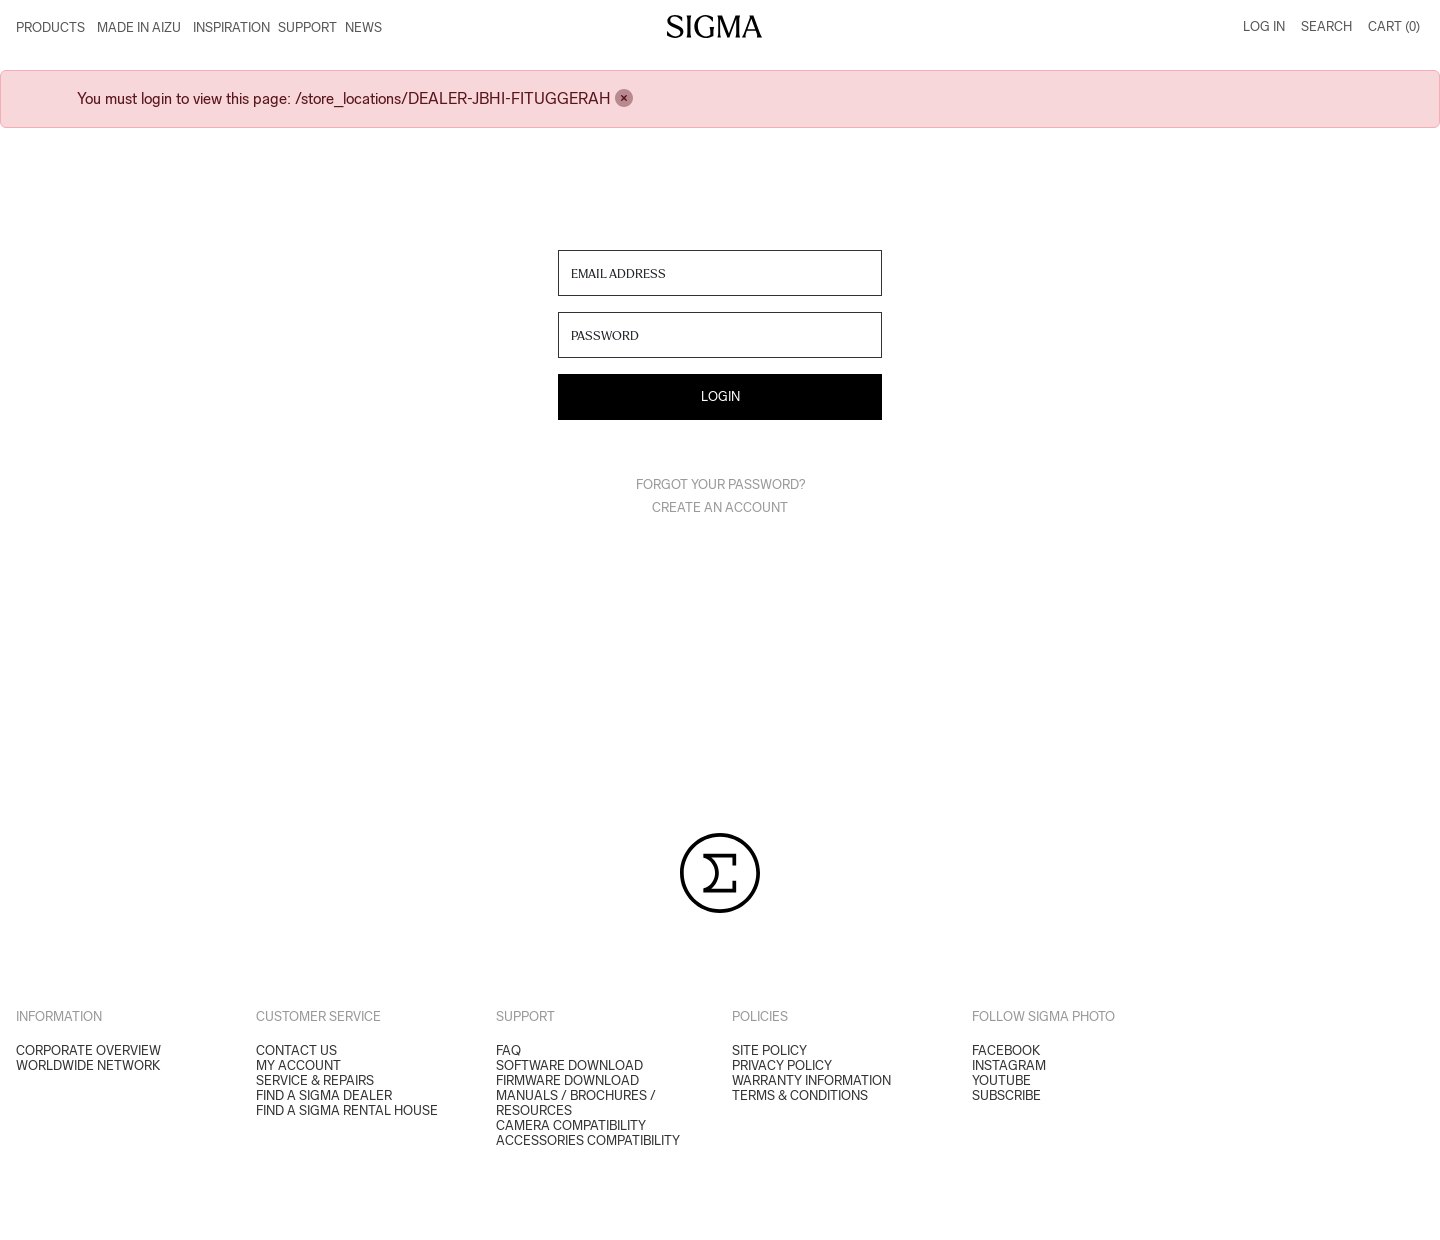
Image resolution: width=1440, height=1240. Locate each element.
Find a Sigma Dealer (324, 1095)
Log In (1264, 26)
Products (50, 27)
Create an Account (720, 507)
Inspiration (231, 27)
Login (720, 396)
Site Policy (769, 1050)
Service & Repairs (315, 1080)
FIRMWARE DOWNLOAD (567, 1080)
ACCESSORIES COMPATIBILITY (588, 1140)
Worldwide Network (88, 1065)
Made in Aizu (139, 27)
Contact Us (296, 1050)
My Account (298, 1065)
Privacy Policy (782, 1065)
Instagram (1009, 1065)
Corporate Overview (88, 1050)
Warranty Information (811, 1080)
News (363, 27)
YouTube (1001, 1080)
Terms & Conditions (800, 1095)
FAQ (508, 1050)
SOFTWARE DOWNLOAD (569, 1065)
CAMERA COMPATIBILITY (571, 1125)
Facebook (1006, 1050)
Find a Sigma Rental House (347, 1110)
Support (307, 27)
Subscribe (1006, 1095)
